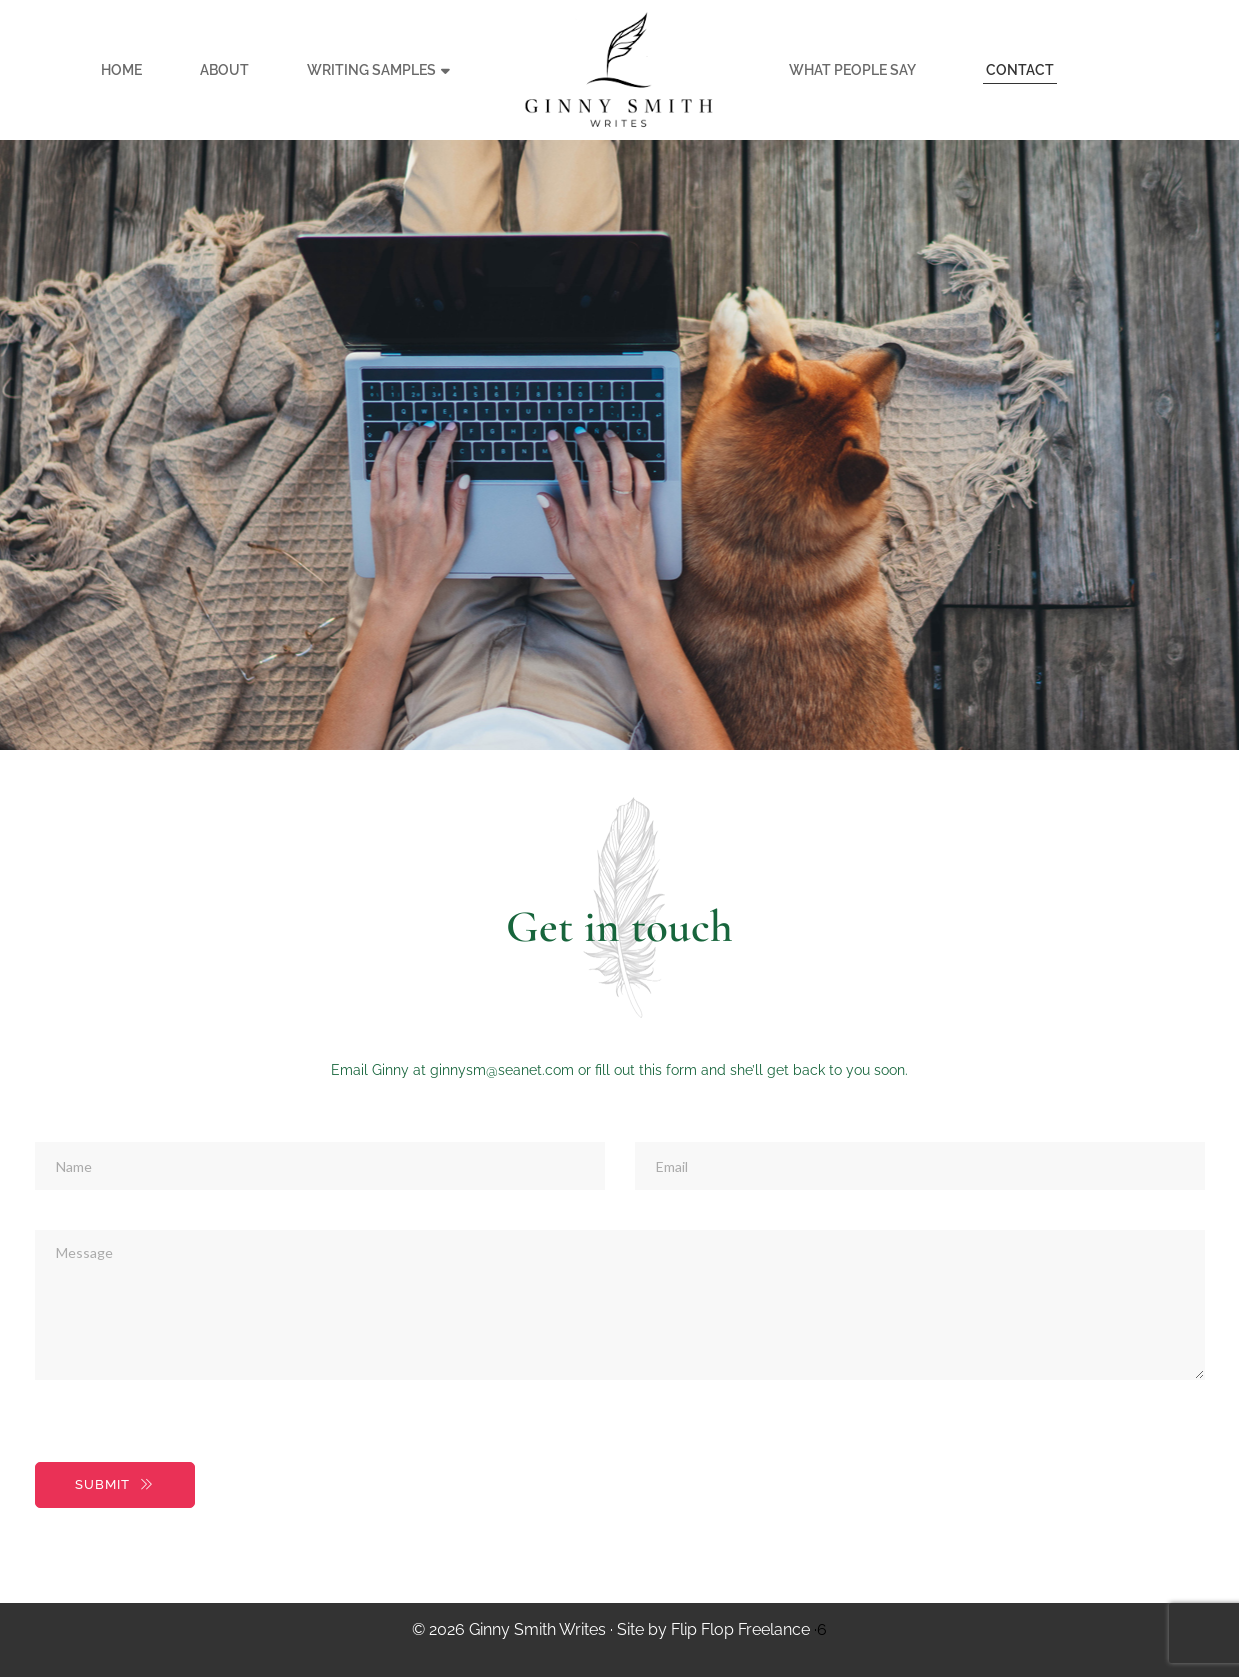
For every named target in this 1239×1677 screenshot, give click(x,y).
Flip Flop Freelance (740, 1629)
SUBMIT (114, 1484)
